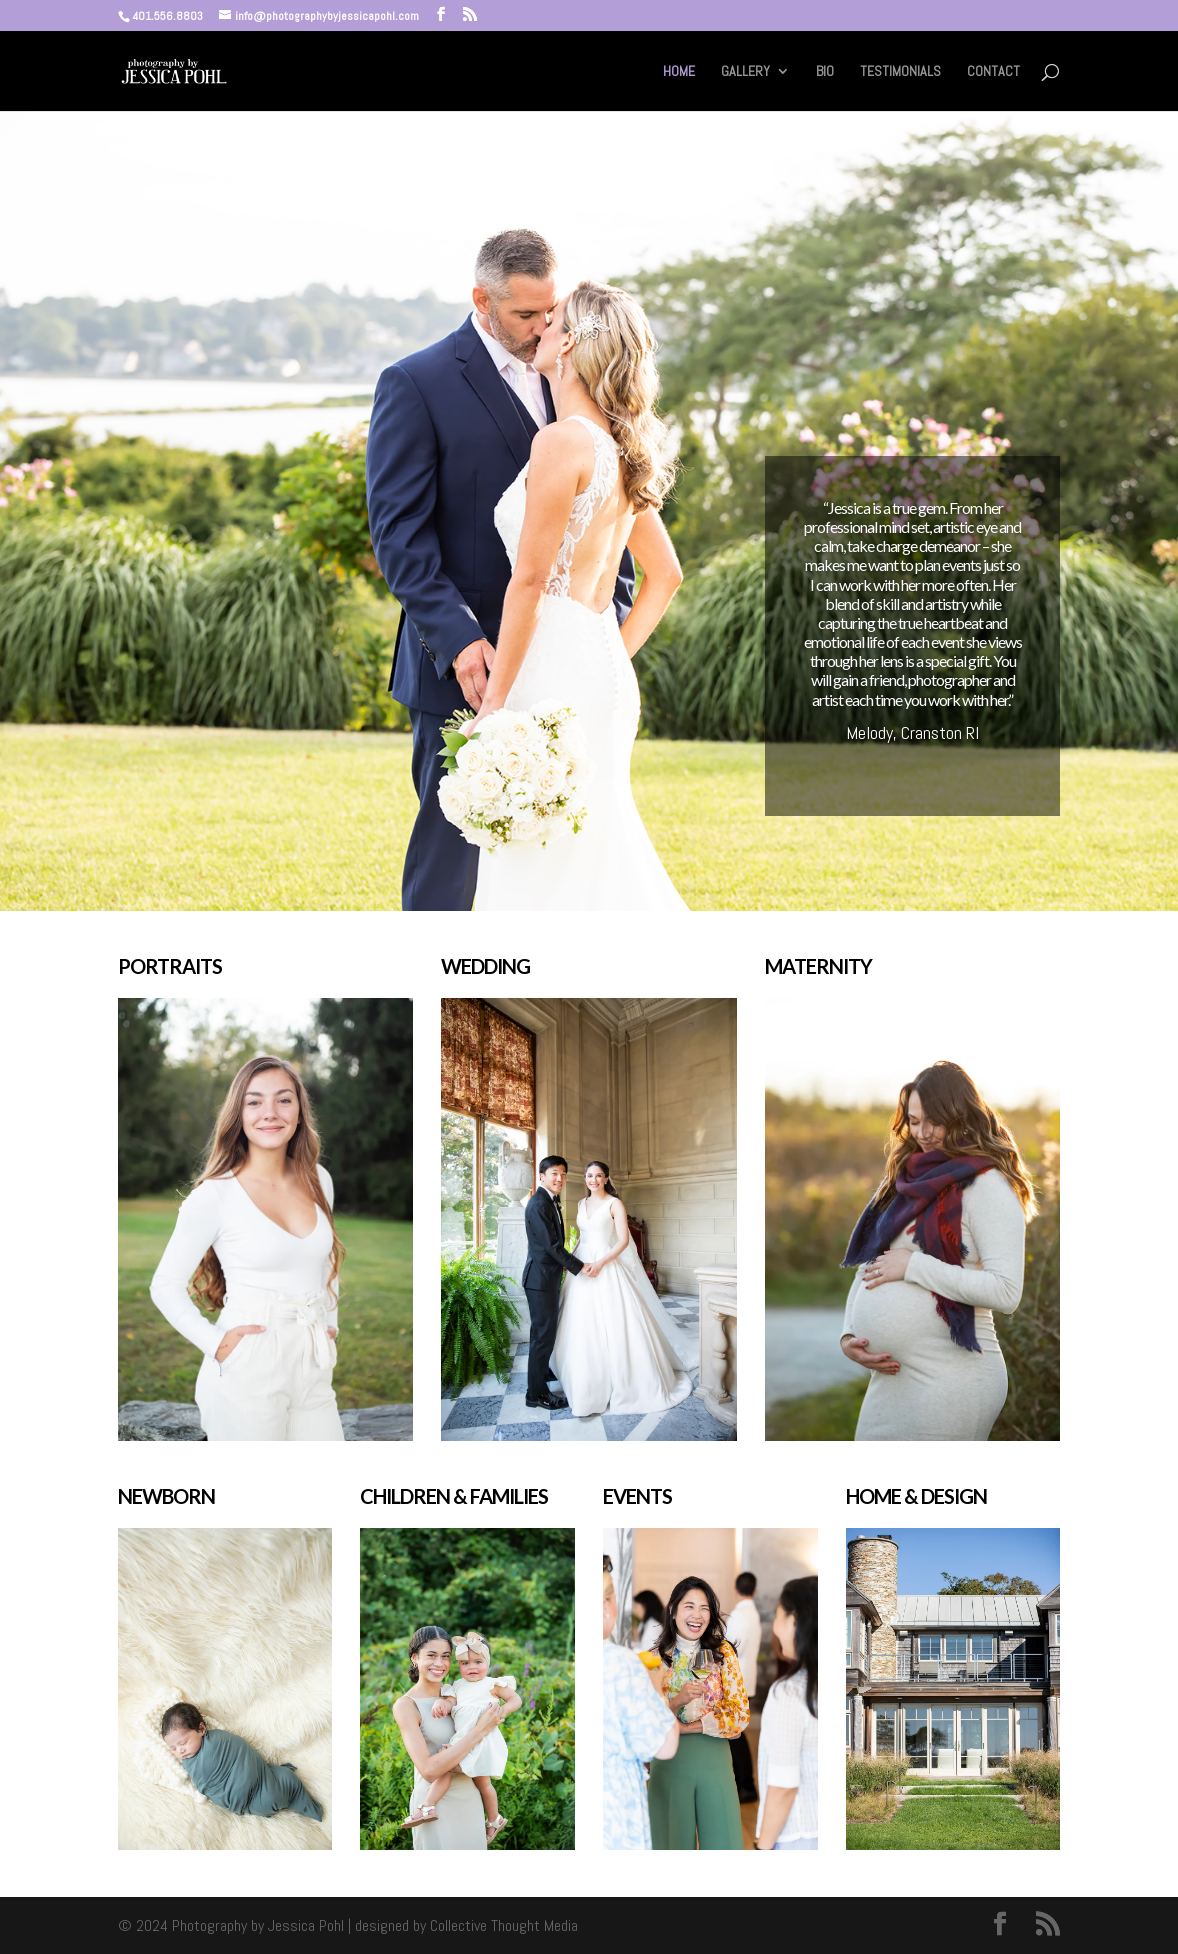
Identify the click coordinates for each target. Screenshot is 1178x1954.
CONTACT (993, 72)
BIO (825, 72)
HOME (679, 72)
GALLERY (745, 72)
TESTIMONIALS (900, 72)
